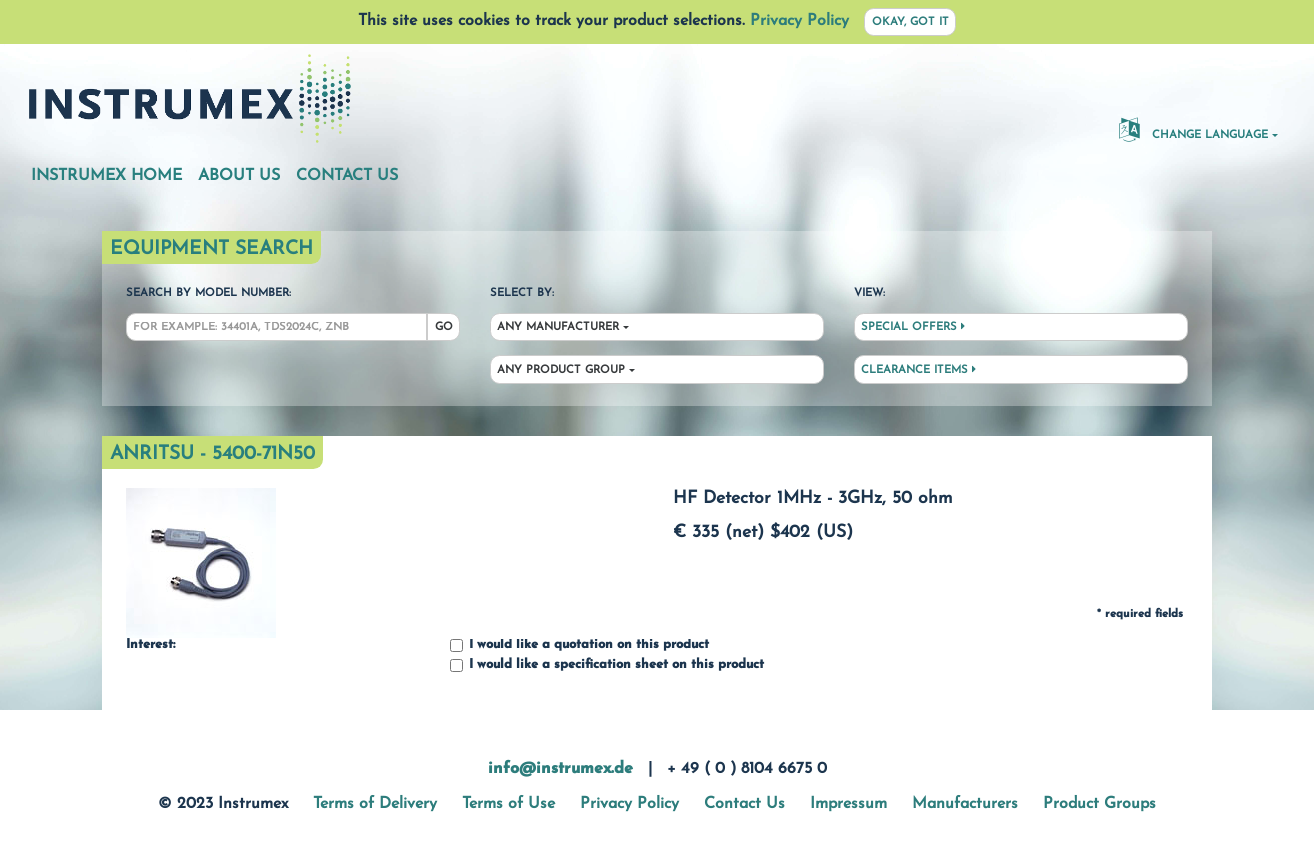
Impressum (848, 804)
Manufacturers (965, 804)
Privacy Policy (799, 21)
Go (444, 327)
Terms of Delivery (375, 804)
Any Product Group (561, 370)
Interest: (150, 645)
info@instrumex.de (560, 769)
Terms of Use (508, 804)
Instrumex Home (106, 176)
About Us (239, 176)
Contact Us (347, 176)
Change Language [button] (1193, 129)
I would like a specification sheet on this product (607, 665)
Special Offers (913, 327)
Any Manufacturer (558, 327)
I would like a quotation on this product (579, 645)
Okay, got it (910, 22)
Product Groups (1099, 804)
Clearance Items (918, 370)
